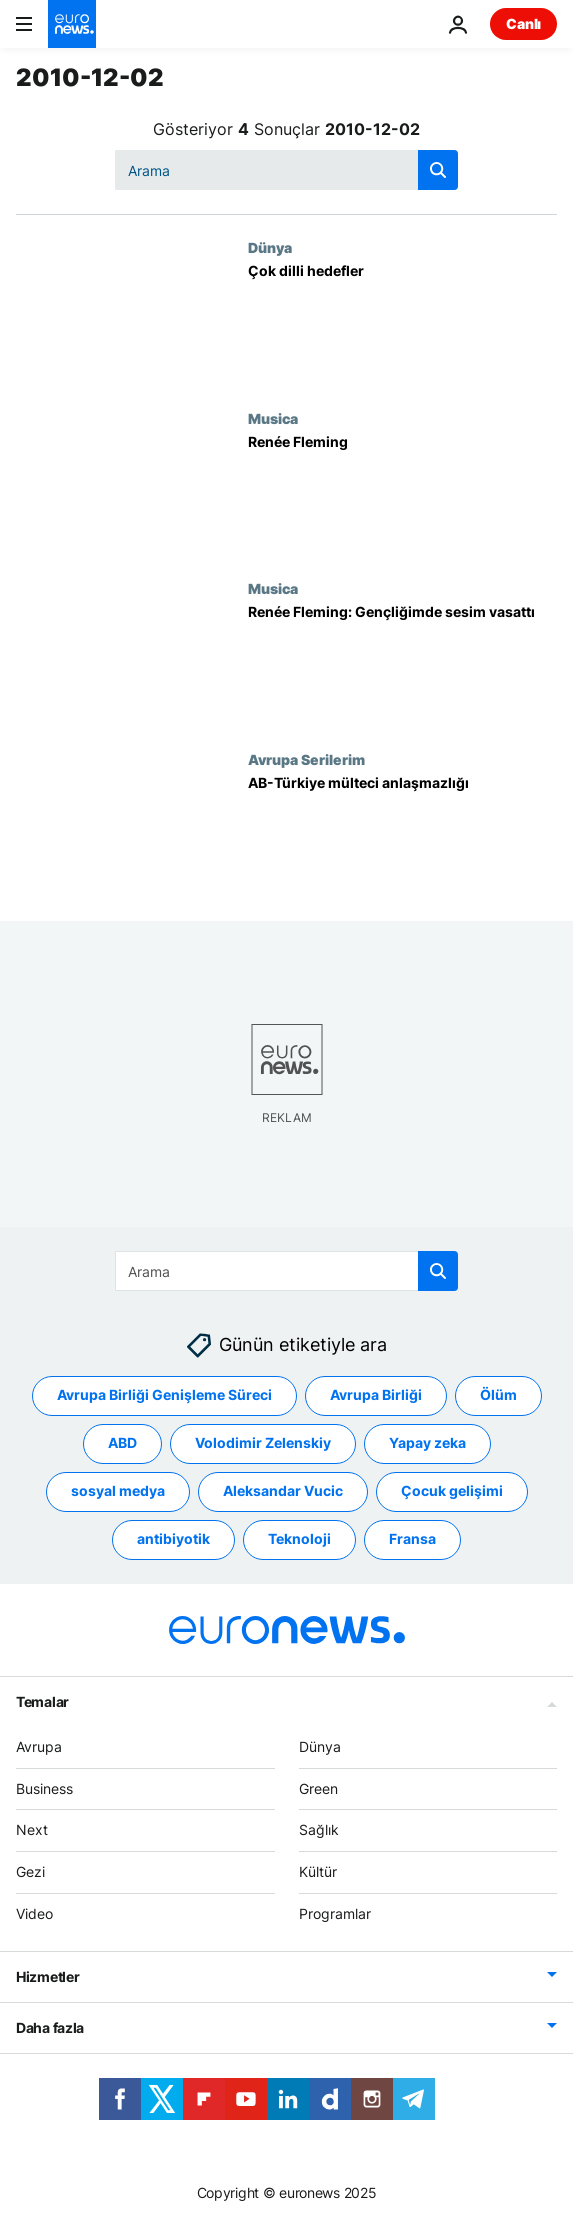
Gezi (30, 1872)
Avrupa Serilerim (306, 759)
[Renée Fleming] (402, 495)
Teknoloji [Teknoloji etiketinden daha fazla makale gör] (299, 1539)
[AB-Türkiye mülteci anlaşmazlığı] (402, 836)
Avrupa (39, 1746)
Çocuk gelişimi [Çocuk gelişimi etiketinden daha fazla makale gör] (452, 1491)
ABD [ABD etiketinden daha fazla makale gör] (122, 1443)
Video (34, 1913)
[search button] (438, 170)
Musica (273, 418)
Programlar (335, 1913)
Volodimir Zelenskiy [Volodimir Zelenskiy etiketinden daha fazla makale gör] (263, 1443)
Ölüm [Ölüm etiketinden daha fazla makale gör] (498, 1395)
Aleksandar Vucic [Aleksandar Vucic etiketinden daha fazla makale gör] (283, 1491)
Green (318, 1788)
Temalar (42, 1701)
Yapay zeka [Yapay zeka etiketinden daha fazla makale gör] (427, 1443)
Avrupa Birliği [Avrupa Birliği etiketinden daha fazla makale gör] (376, 1395)
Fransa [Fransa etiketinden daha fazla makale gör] (412, 1539)
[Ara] (286, 170)
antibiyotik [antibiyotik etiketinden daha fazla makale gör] (173, 1539)
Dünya (270, 247)
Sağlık (319, 1830)
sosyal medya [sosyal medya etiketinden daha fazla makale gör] (118, 1491)
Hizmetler (47, 1976)
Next (32, 1830)
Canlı (523, 23)
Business (44, 1788)
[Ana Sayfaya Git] (72, 24)
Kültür (318, 1872)
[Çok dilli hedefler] (402, 324)
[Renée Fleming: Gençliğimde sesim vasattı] (402, 665)
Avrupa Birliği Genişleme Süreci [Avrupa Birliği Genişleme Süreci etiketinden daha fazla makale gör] (164, 1395)
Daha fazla (50, 2027)
